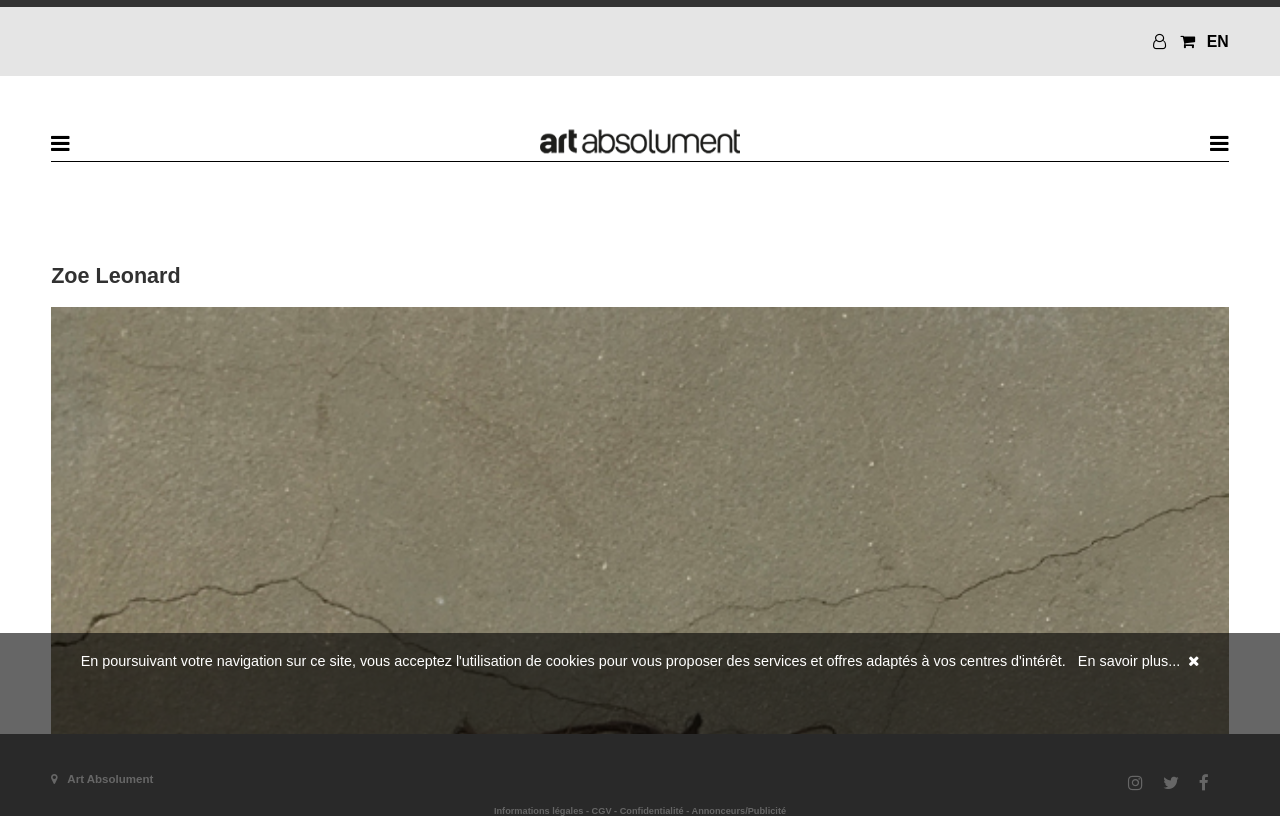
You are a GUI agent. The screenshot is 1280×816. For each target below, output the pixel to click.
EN (1218, 41)
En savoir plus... (1129, 661)
